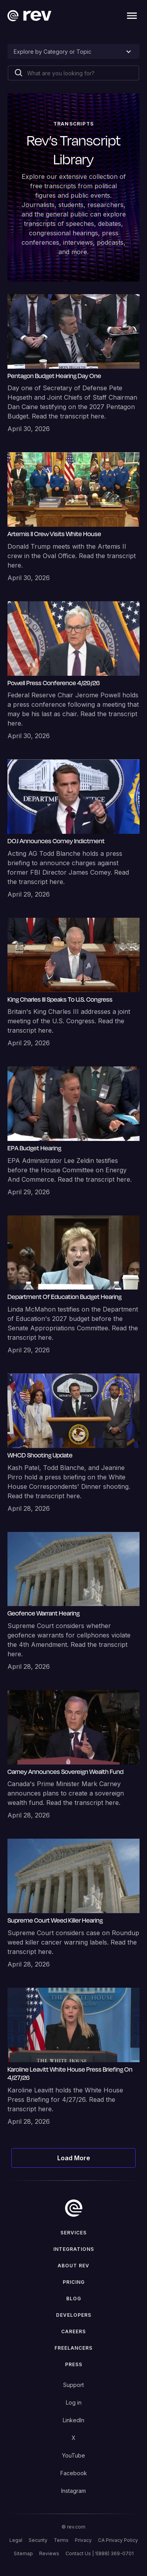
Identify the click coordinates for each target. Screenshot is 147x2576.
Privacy (83, 2540)
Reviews (49, 2553)
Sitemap (23, 2553)
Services (73, 2233)
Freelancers (73, 2348)
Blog (73, 2298)
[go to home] (73, 2208)
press (73, 2364)
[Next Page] (73, 2158)
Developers (73, 2315)
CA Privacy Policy (118, 2540)
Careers (73, 2331)
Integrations (73, 2249)
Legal (15, 2540)
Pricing (74, 2282)
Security (38, 2540)
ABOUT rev (73, 2266)
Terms (61, 2540)
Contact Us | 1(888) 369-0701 (99, 2553)
